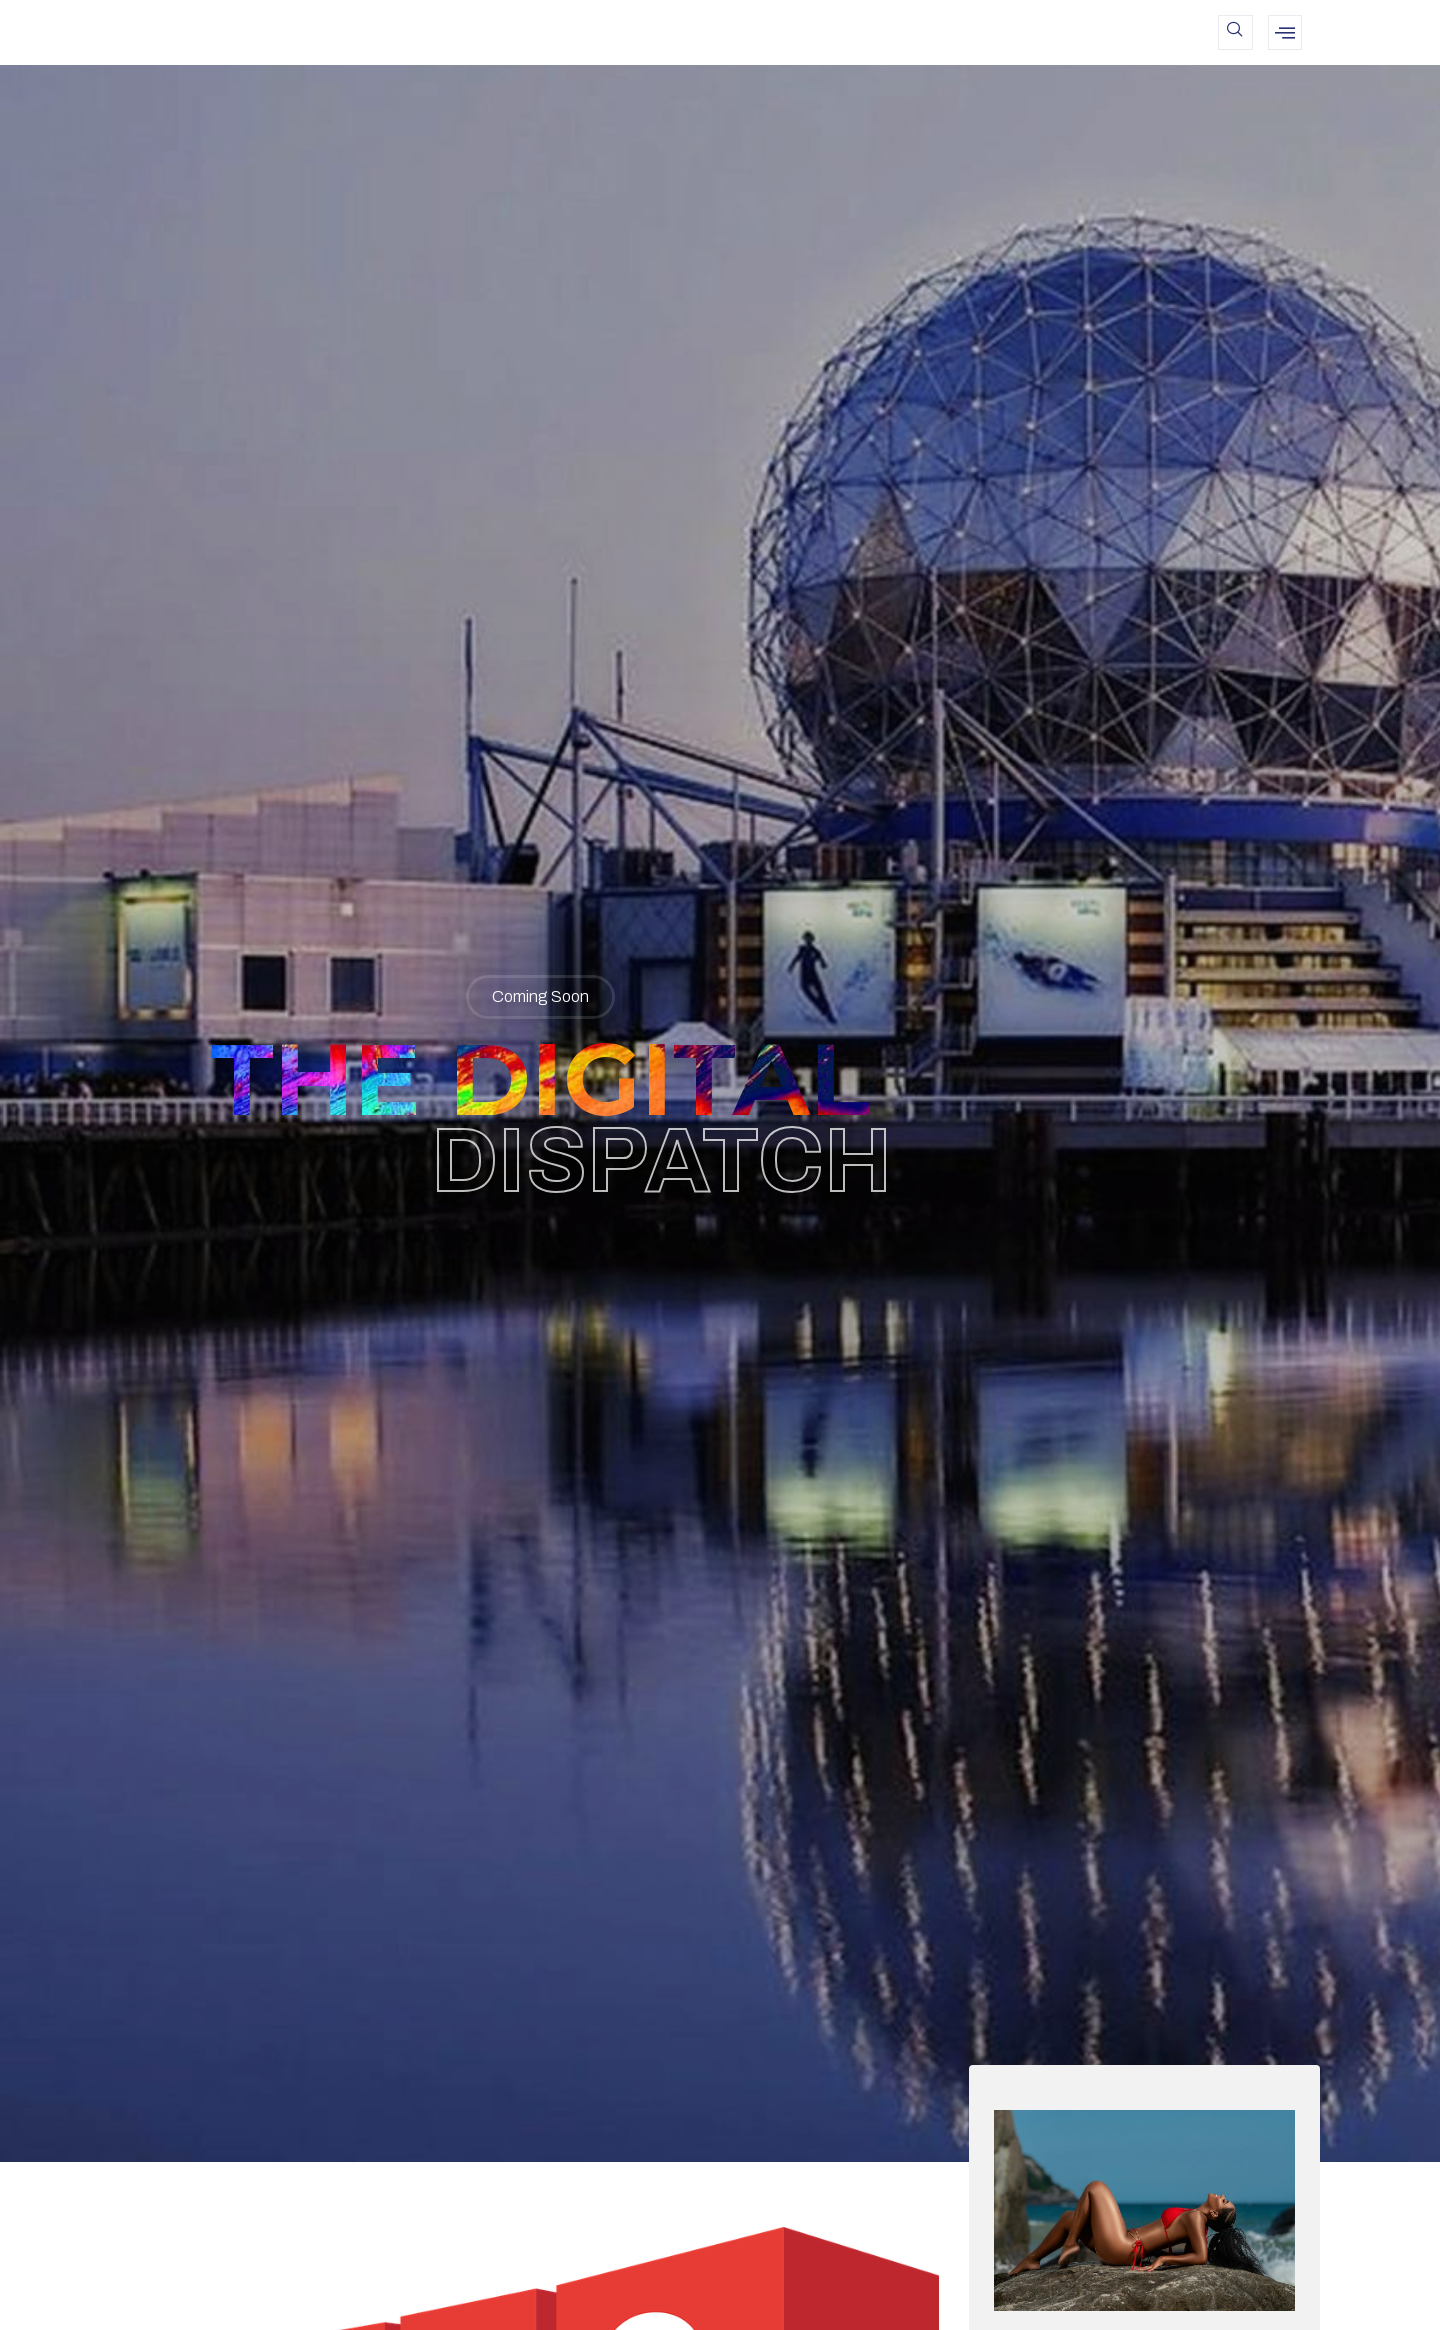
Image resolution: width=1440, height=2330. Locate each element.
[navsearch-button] (1235, 32)
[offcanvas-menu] (1285, 32)
